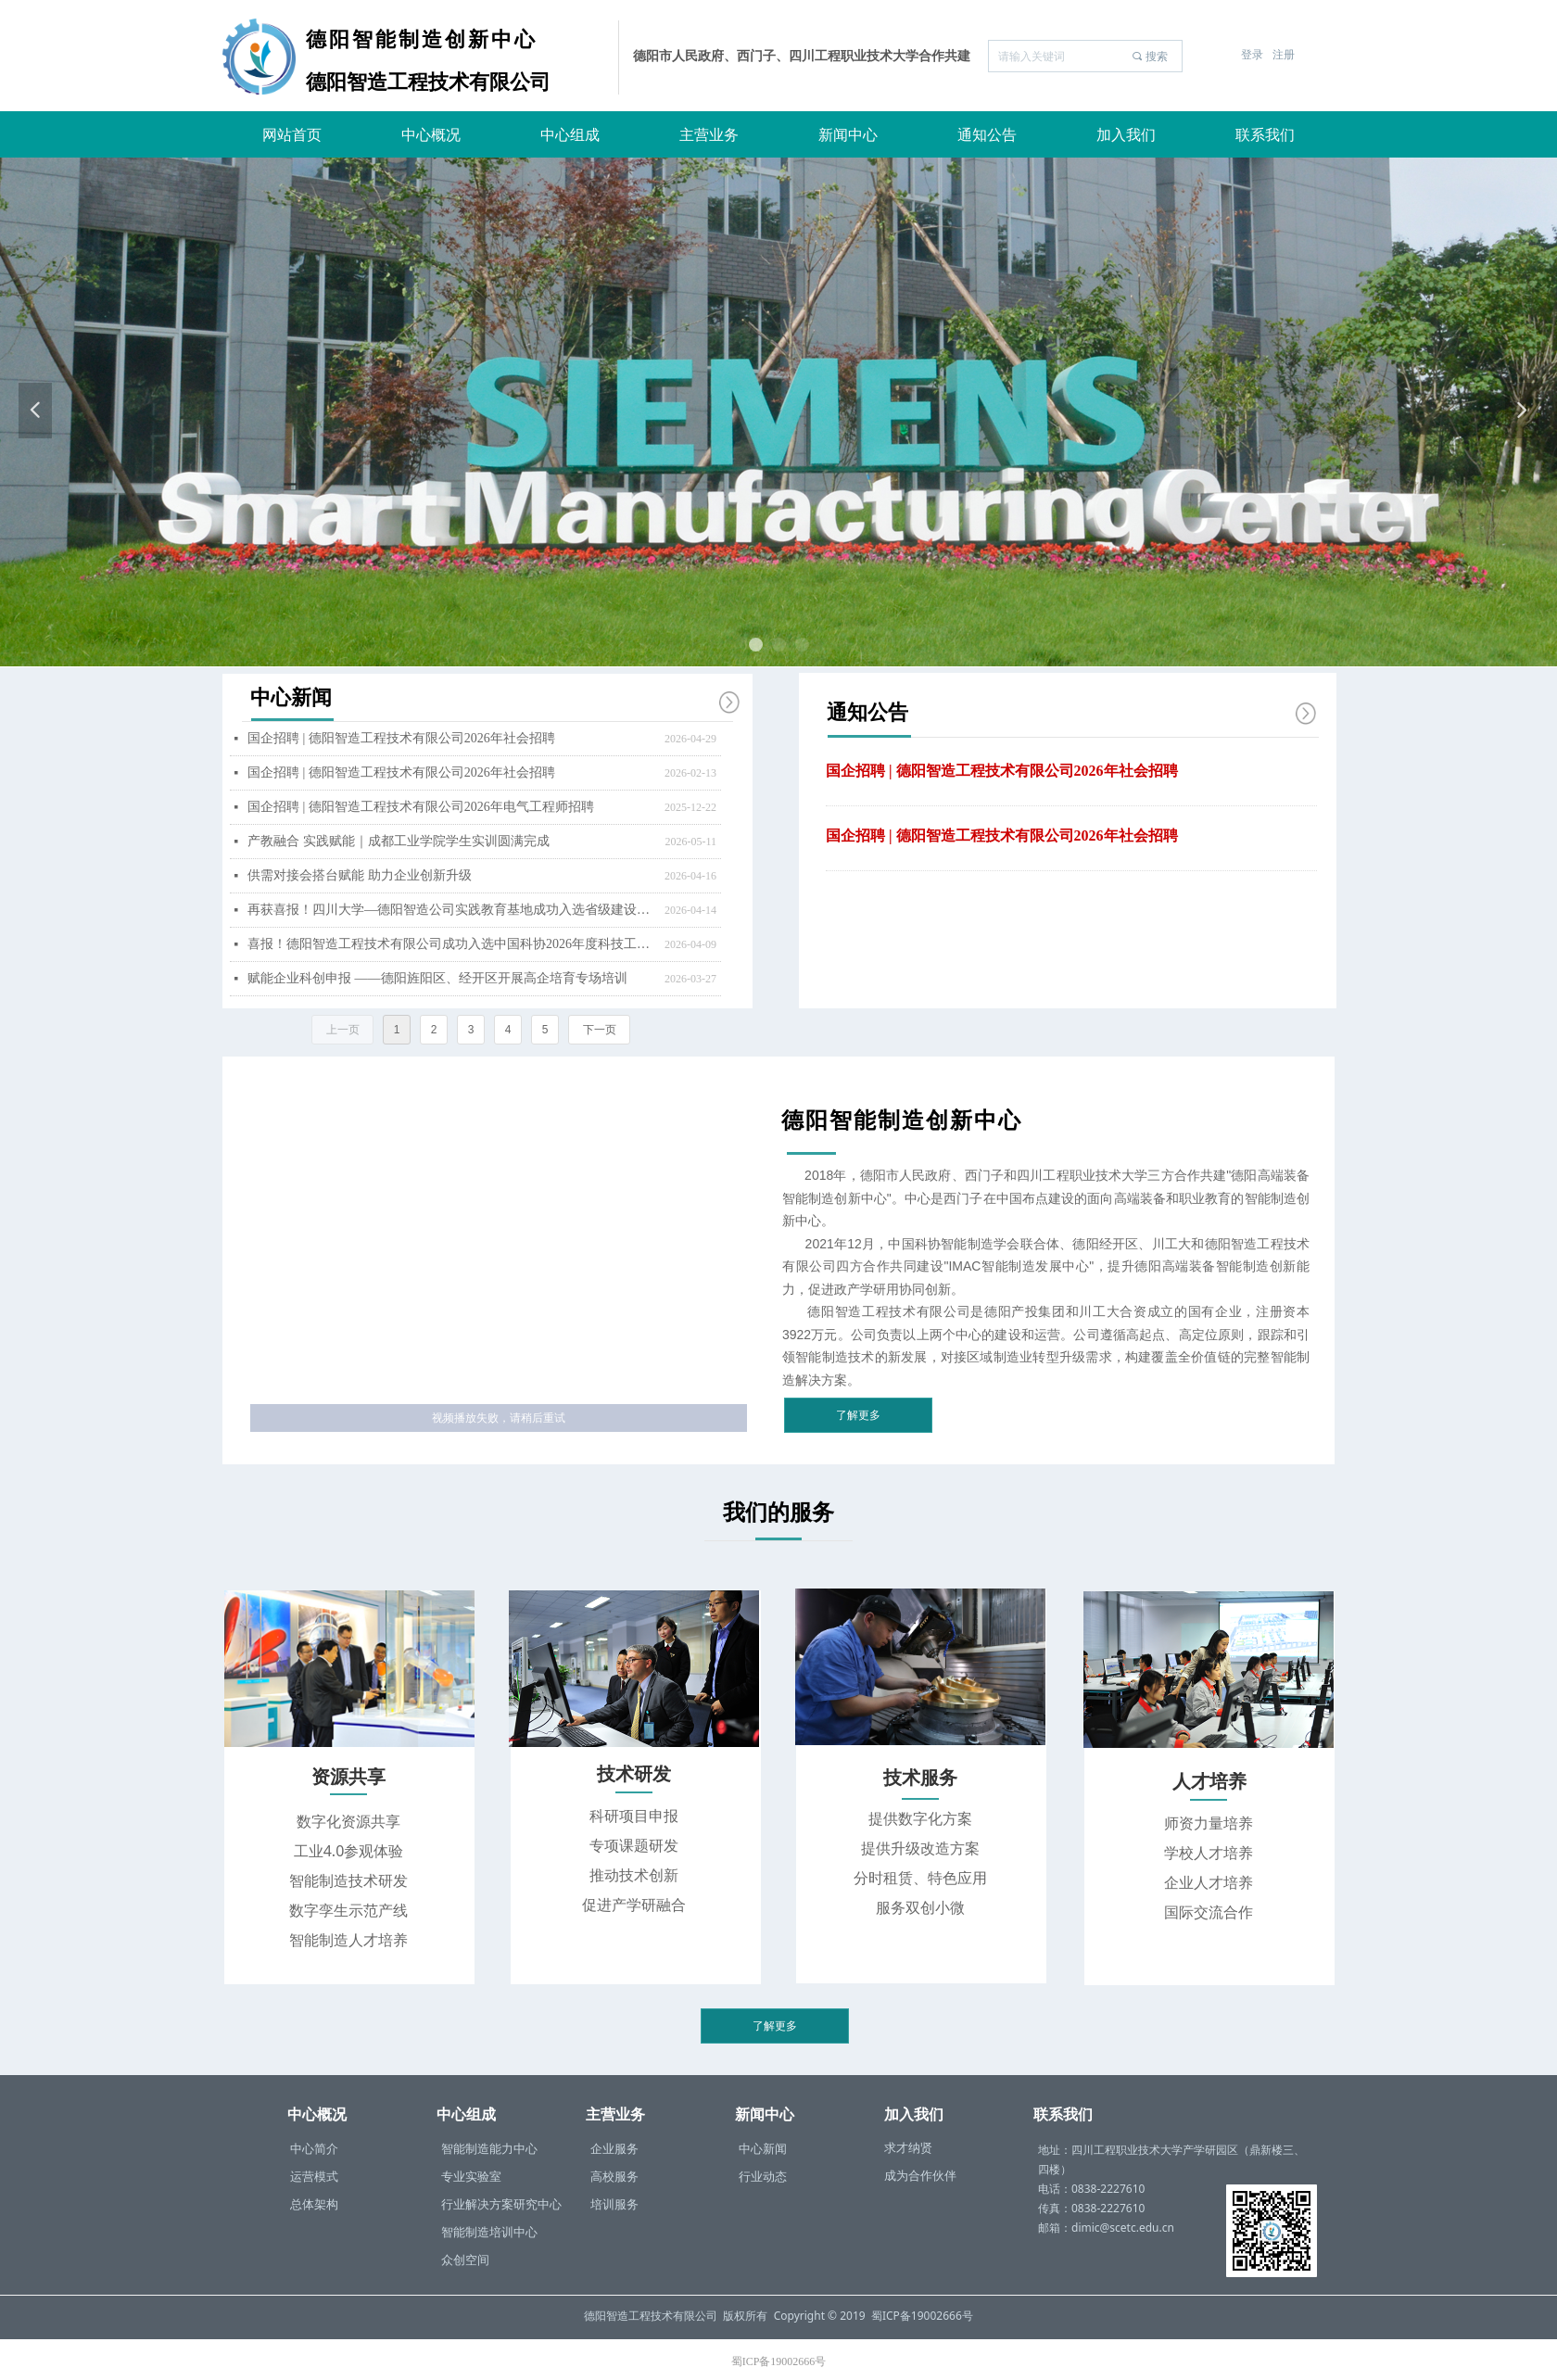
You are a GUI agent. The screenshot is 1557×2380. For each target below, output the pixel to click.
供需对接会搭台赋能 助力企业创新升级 (359, 875)
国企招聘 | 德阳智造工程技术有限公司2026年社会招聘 (1002, 771)
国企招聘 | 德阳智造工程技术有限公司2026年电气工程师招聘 (420, 807)
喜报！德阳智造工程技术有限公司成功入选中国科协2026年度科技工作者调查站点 (451, 944)
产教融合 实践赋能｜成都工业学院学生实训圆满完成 (398, 841)
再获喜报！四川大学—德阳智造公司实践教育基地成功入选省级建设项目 (451, 910)
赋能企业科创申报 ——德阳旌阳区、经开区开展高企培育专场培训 (437, 978)
